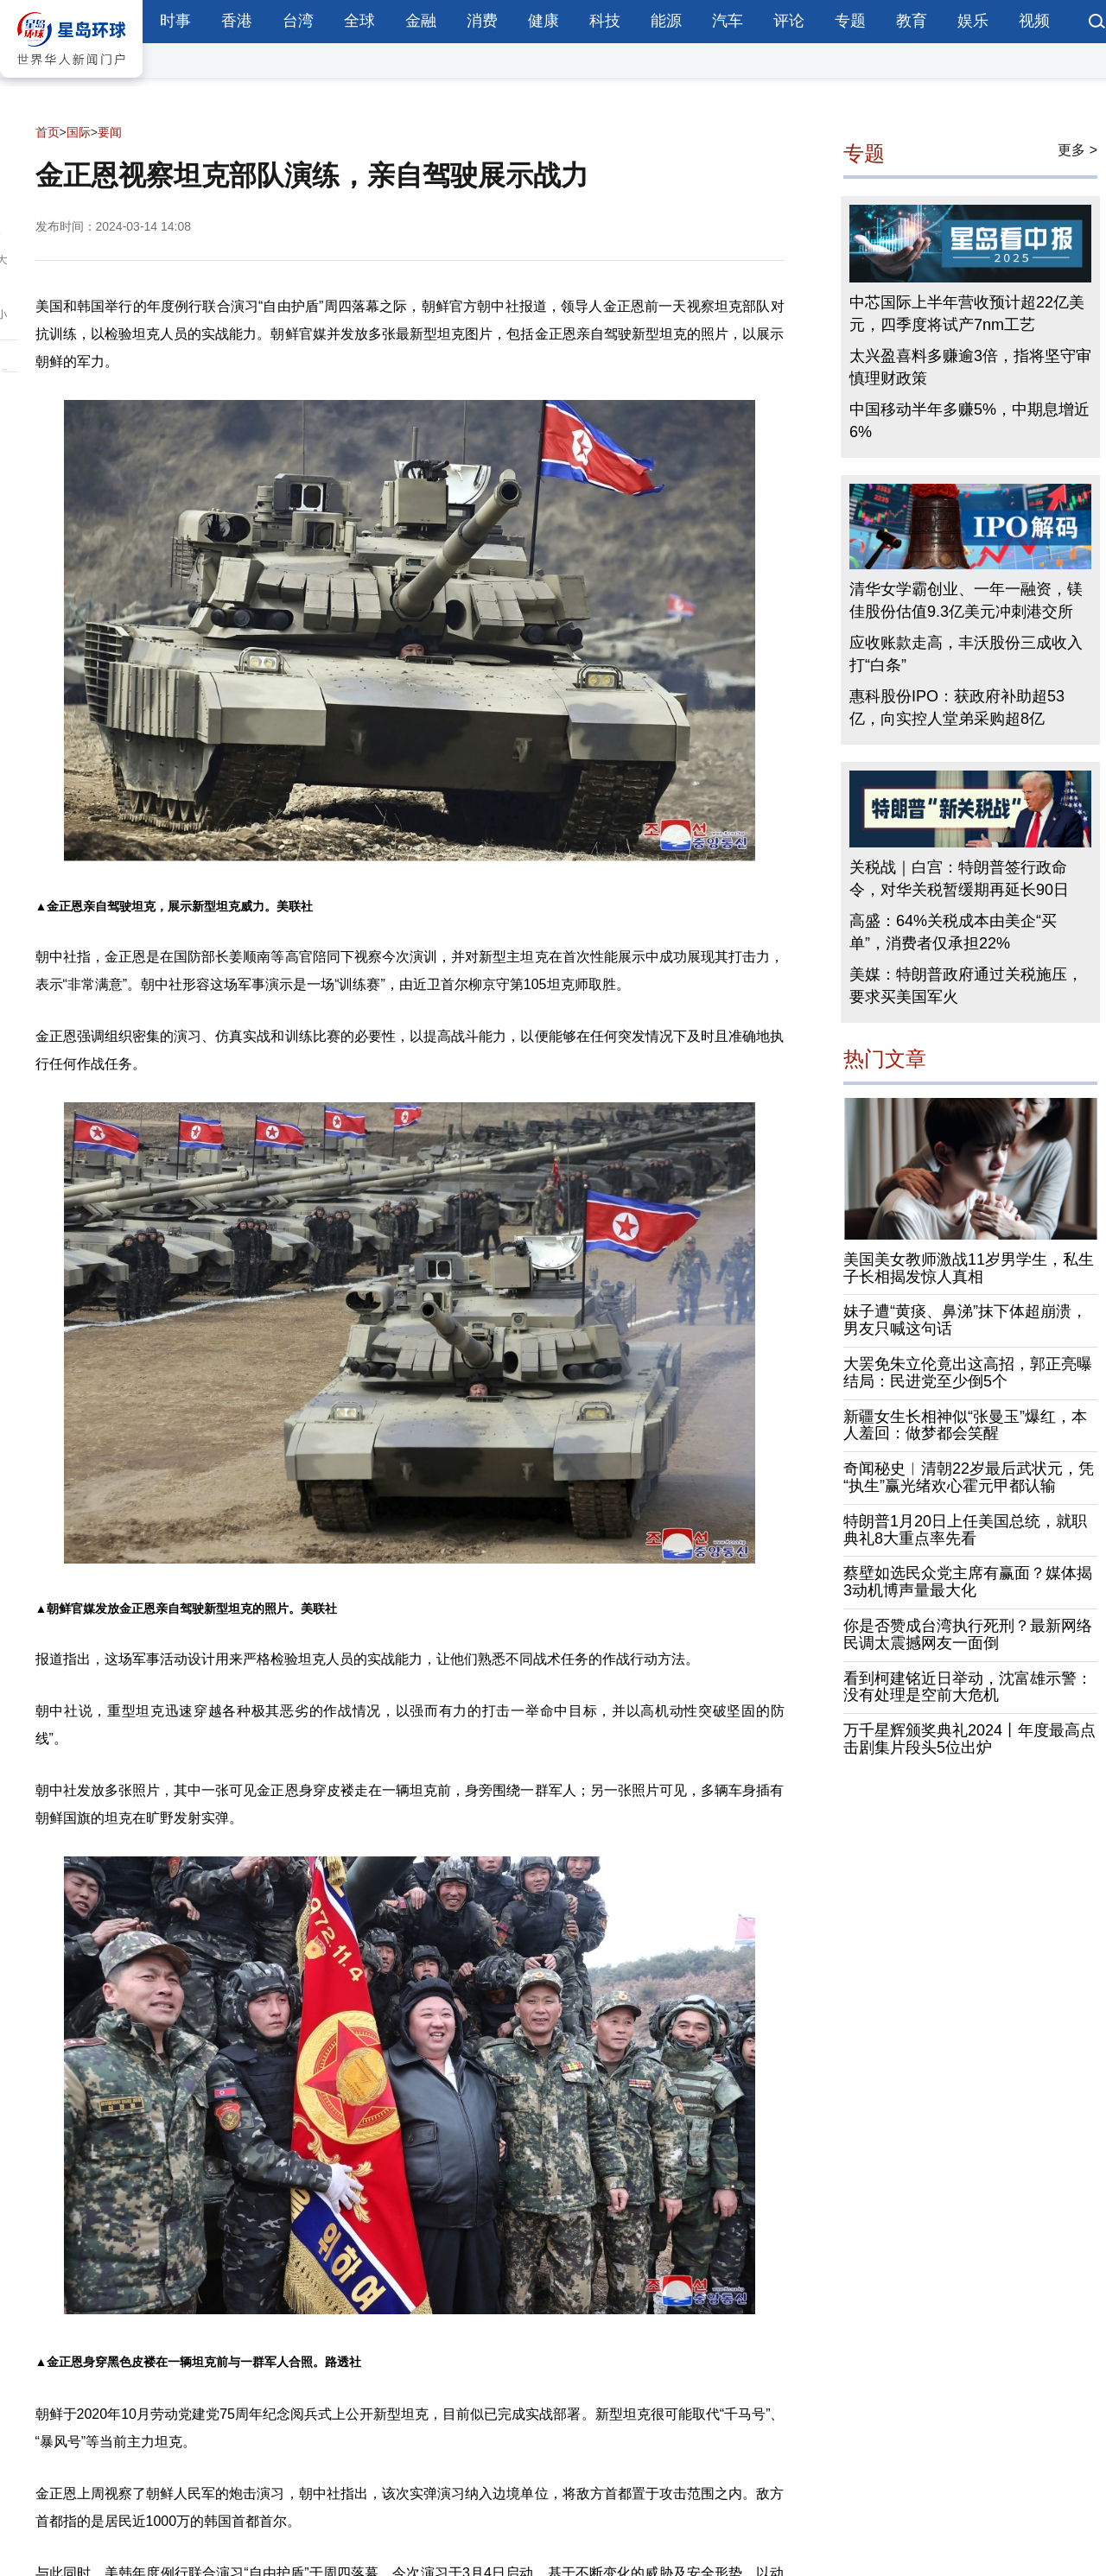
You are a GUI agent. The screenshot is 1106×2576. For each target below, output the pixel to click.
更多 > (1077, 150)
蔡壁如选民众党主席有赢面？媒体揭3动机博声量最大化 (967, 1581)
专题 (850, 20)
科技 (604, 20)
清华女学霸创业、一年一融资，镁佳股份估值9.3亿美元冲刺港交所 (966, 600)
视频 (1034, 20)
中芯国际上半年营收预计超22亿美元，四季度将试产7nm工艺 (966, 313)
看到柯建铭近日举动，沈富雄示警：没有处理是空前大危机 (967, 1687)
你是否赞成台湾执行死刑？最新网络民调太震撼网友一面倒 (967, 1634)
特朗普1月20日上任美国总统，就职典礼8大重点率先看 (965, 1530)
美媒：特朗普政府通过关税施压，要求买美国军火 (966, 986)
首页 (47, 132)
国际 (79, 132)
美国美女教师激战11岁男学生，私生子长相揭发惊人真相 (968, 1268)
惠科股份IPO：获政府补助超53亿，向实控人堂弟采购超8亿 (957, 707)
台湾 (298, 20)
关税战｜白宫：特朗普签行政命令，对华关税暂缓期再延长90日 (959, 878)
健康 (543, 20)
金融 (420, 20)
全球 (359, 20)
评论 (788, 20)
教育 (911, 20)
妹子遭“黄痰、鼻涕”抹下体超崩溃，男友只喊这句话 (965, 1320)
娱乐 (972, 20)
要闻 (110, 132)
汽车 (727, 20)
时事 (175, 20)
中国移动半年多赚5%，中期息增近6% (969, 421)
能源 (666, 20)
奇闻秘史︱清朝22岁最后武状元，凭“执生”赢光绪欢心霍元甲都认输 (968, 1477)
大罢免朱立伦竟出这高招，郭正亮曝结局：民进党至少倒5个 (967, 1372)
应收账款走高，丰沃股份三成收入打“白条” (966, 654)
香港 (236, 20)
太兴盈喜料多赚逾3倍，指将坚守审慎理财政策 (970, 367)
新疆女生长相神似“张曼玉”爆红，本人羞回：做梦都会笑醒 (965, 1425)
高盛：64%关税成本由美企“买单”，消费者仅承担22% (953, 932)
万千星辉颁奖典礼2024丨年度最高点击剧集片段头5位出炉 (969, 1739)
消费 (482, 20)
